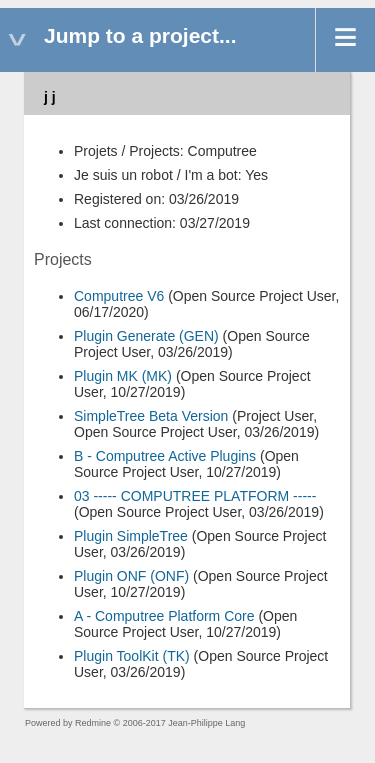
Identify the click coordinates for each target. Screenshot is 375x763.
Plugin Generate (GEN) (146, 336)
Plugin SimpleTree (131, 536)
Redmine (93, 723)
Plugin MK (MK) (123, 376)
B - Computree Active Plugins (165, 456)
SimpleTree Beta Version (151, 416)
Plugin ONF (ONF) (131, 576)
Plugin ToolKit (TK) (132, 656)
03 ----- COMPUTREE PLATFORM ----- (195, 496)
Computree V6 (119, 296)
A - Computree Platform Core (164, 616)
